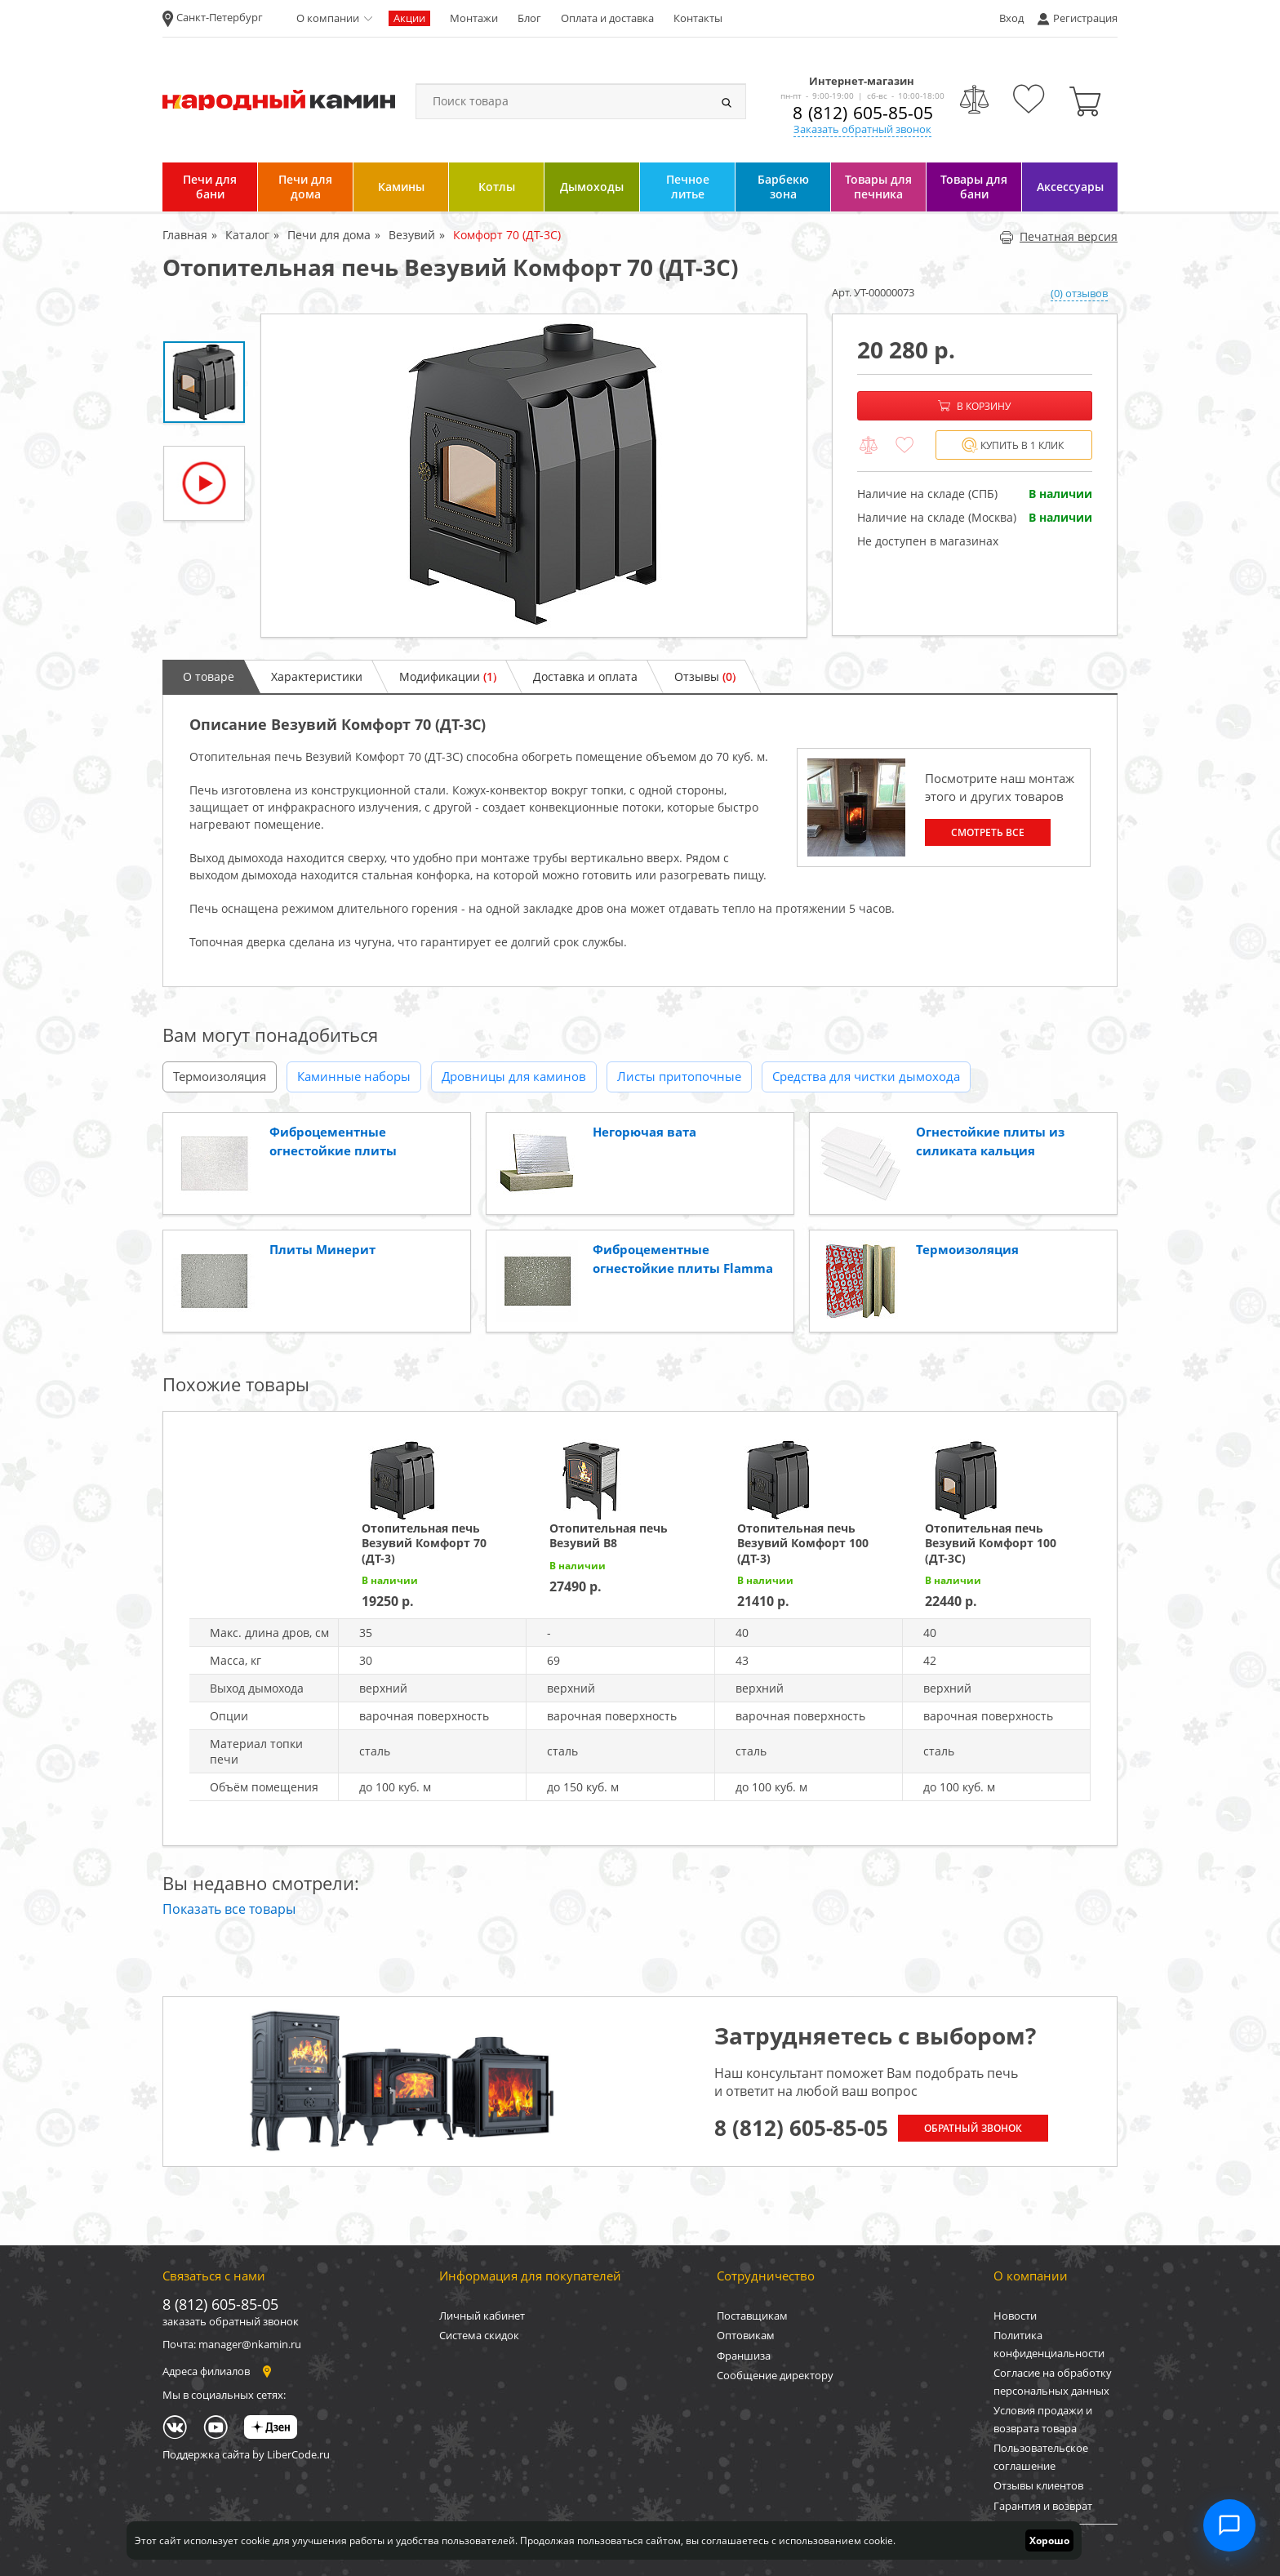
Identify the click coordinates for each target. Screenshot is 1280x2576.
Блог (529, 18)
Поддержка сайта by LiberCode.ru (246, 2454)
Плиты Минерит (322, 1249)
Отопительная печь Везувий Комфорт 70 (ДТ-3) (424, 1542)
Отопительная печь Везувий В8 (608, 1535)
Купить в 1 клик (1013, 445)
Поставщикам (752, 2315)
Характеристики (316, 676)
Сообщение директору (775, 2375)
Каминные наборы (354, 1076)
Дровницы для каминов (514, 1076)
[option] (534, 475)
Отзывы (705, 676)
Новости (1015, 2315)
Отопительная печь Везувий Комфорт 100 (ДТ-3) (803, 1542)
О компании (327, 18)
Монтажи (474, 18)
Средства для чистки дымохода (866, 1076)
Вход (1011, 18)
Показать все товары (229, 1909)
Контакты (697, 18)
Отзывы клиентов (1038, 2485)
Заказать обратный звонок (862, 129)
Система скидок (479, 2335)
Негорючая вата (644, 1131)
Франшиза (744, 2355)
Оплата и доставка (607, 18)
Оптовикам (746, 2335)
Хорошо (1049, 2540)
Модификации (447, 676)
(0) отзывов (1079, 293)
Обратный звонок (973, 2128)
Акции (409, 18)
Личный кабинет (482, 2315)
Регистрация (1085, 18)
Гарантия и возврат (1042, 2505)
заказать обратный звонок (230, 2321)
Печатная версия (1058, 236)
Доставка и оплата (585, 676)
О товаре (208, 676)
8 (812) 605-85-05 (863, 112)
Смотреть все (987, 832)
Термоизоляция (219, 1076)
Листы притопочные (679, 1076)
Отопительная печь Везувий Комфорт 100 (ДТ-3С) (990, 1542)
